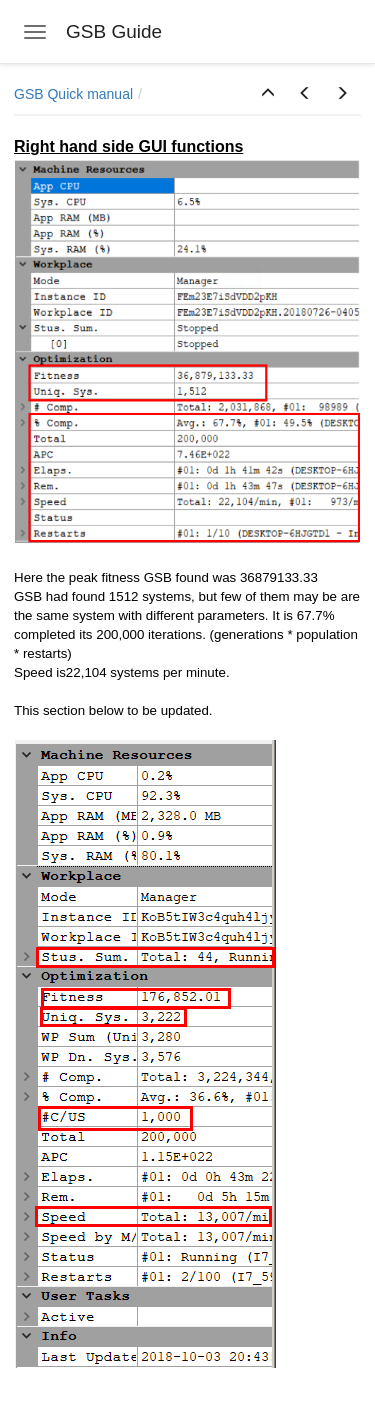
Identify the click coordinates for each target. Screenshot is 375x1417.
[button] (268, 94)
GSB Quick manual (73, 94)
